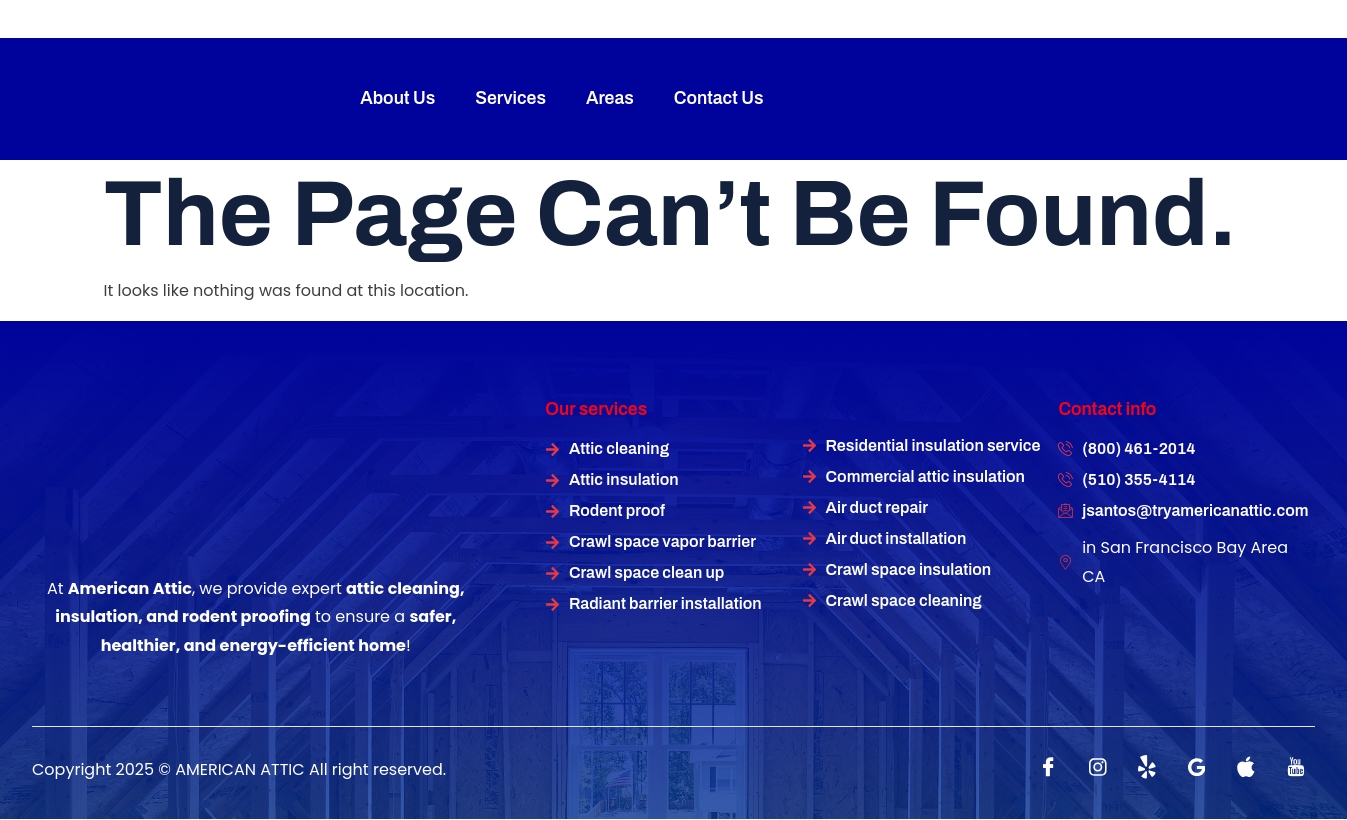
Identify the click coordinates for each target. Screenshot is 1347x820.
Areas (610, 98)
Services (510, 98)
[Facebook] (1049, 767)
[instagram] (1098, 767)
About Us (397, 98)
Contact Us (719, 98)
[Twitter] (1147, 767)
